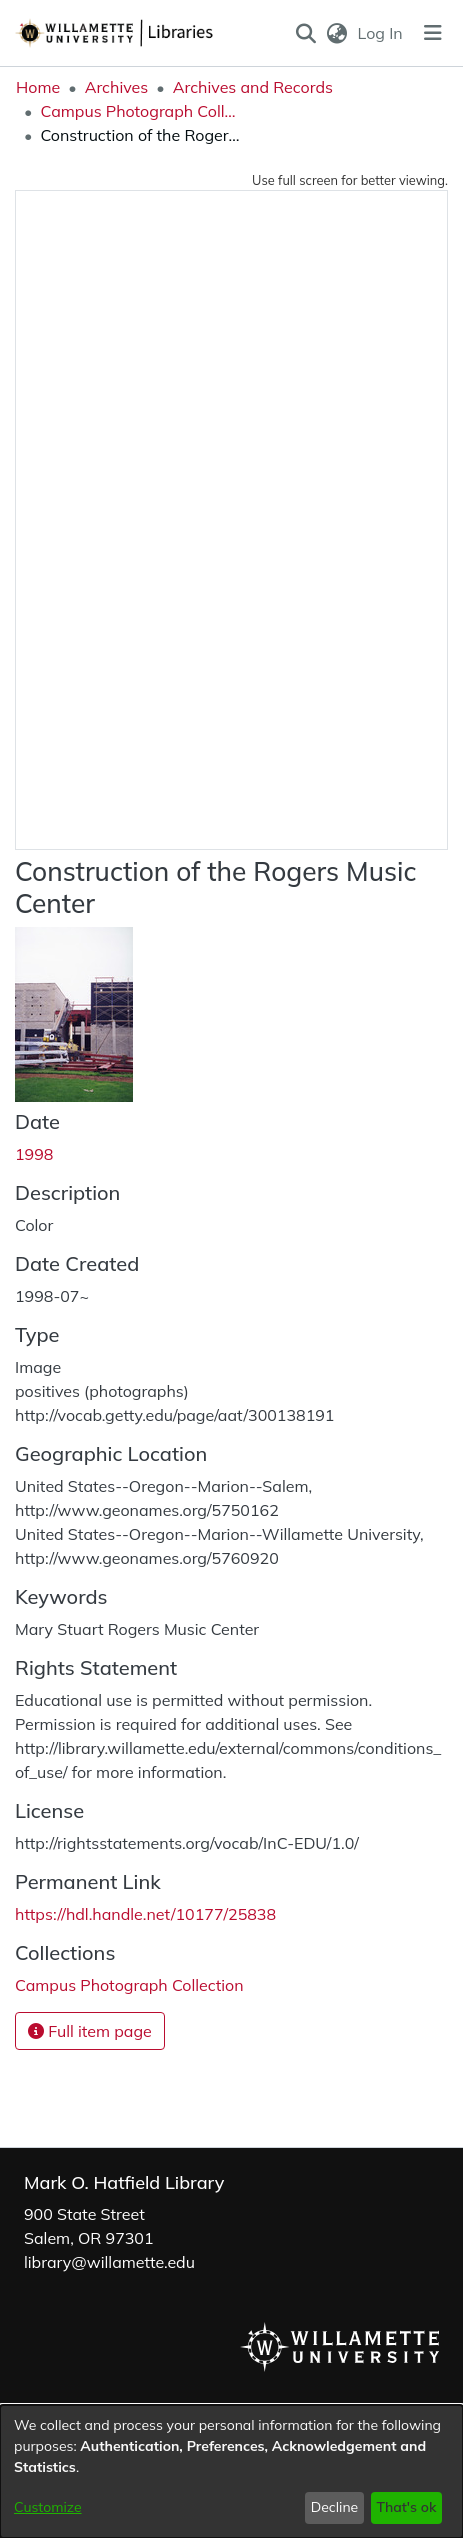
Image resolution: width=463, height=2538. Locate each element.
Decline (335, 2507)
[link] (129, 1985)
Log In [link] (381, 33)
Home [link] (38, 87)
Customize (48, 2507)
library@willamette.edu (109, 2262)
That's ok (406, 2507)
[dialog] (231, 2471)
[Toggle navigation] (433, 33)
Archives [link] (117, 87)
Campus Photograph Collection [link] (140, 111)
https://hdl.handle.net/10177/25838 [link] (145, 1914)
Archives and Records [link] (253, 87)
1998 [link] (34, 1154)
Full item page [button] (90, 2031)
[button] (305, 33)
